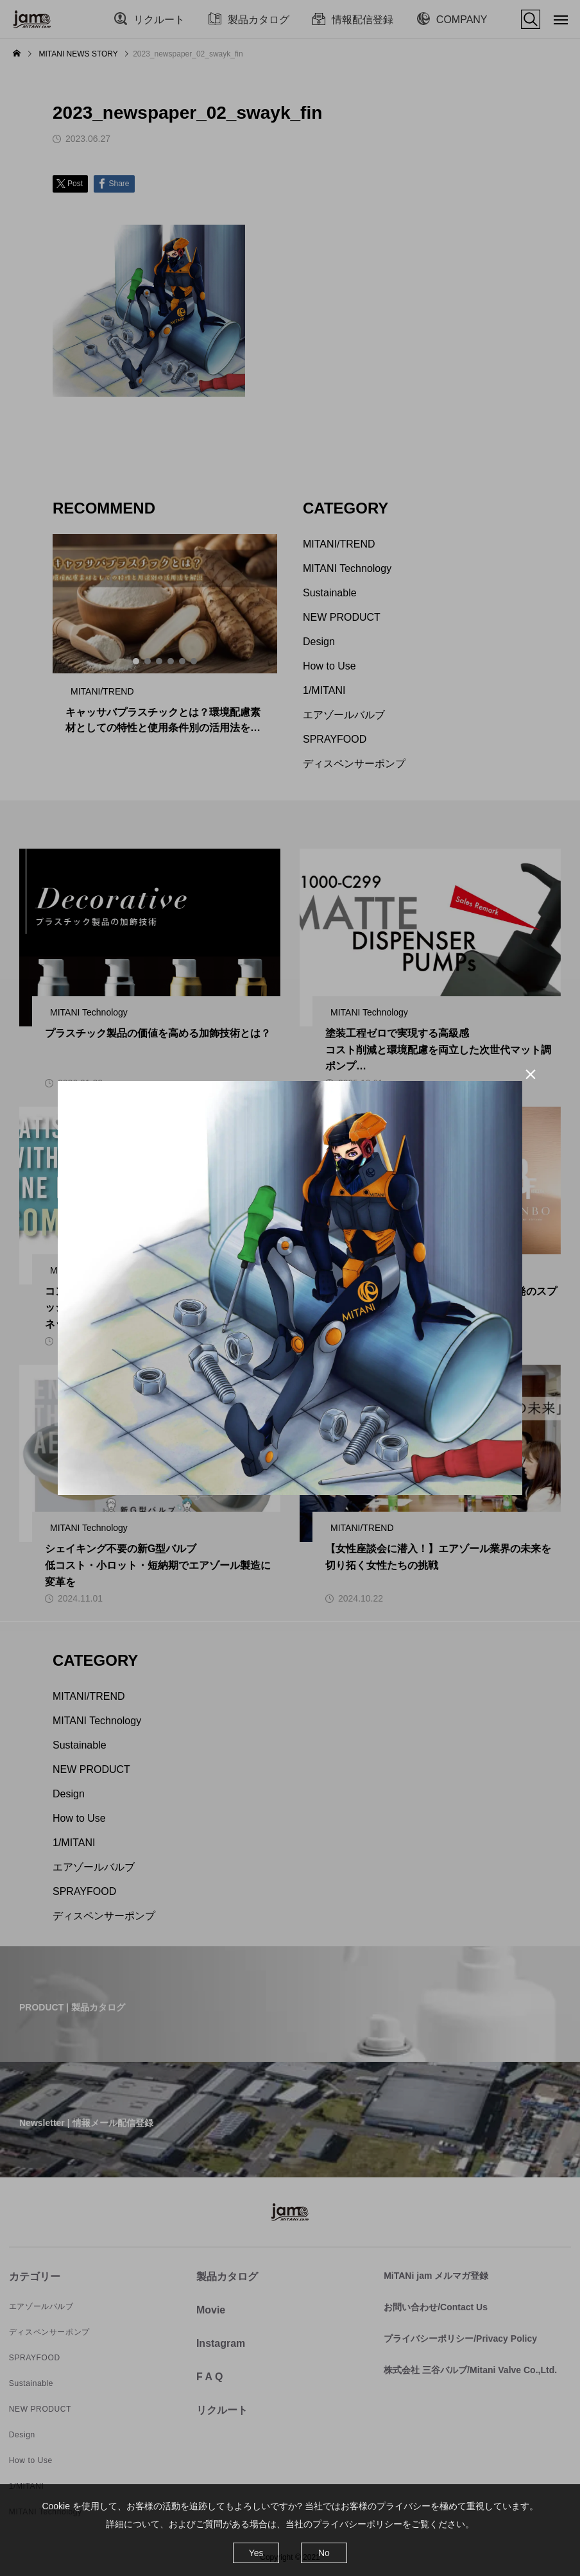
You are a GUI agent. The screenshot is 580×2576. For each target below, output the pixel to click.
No (324, 2553)
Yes (256, 2553)
